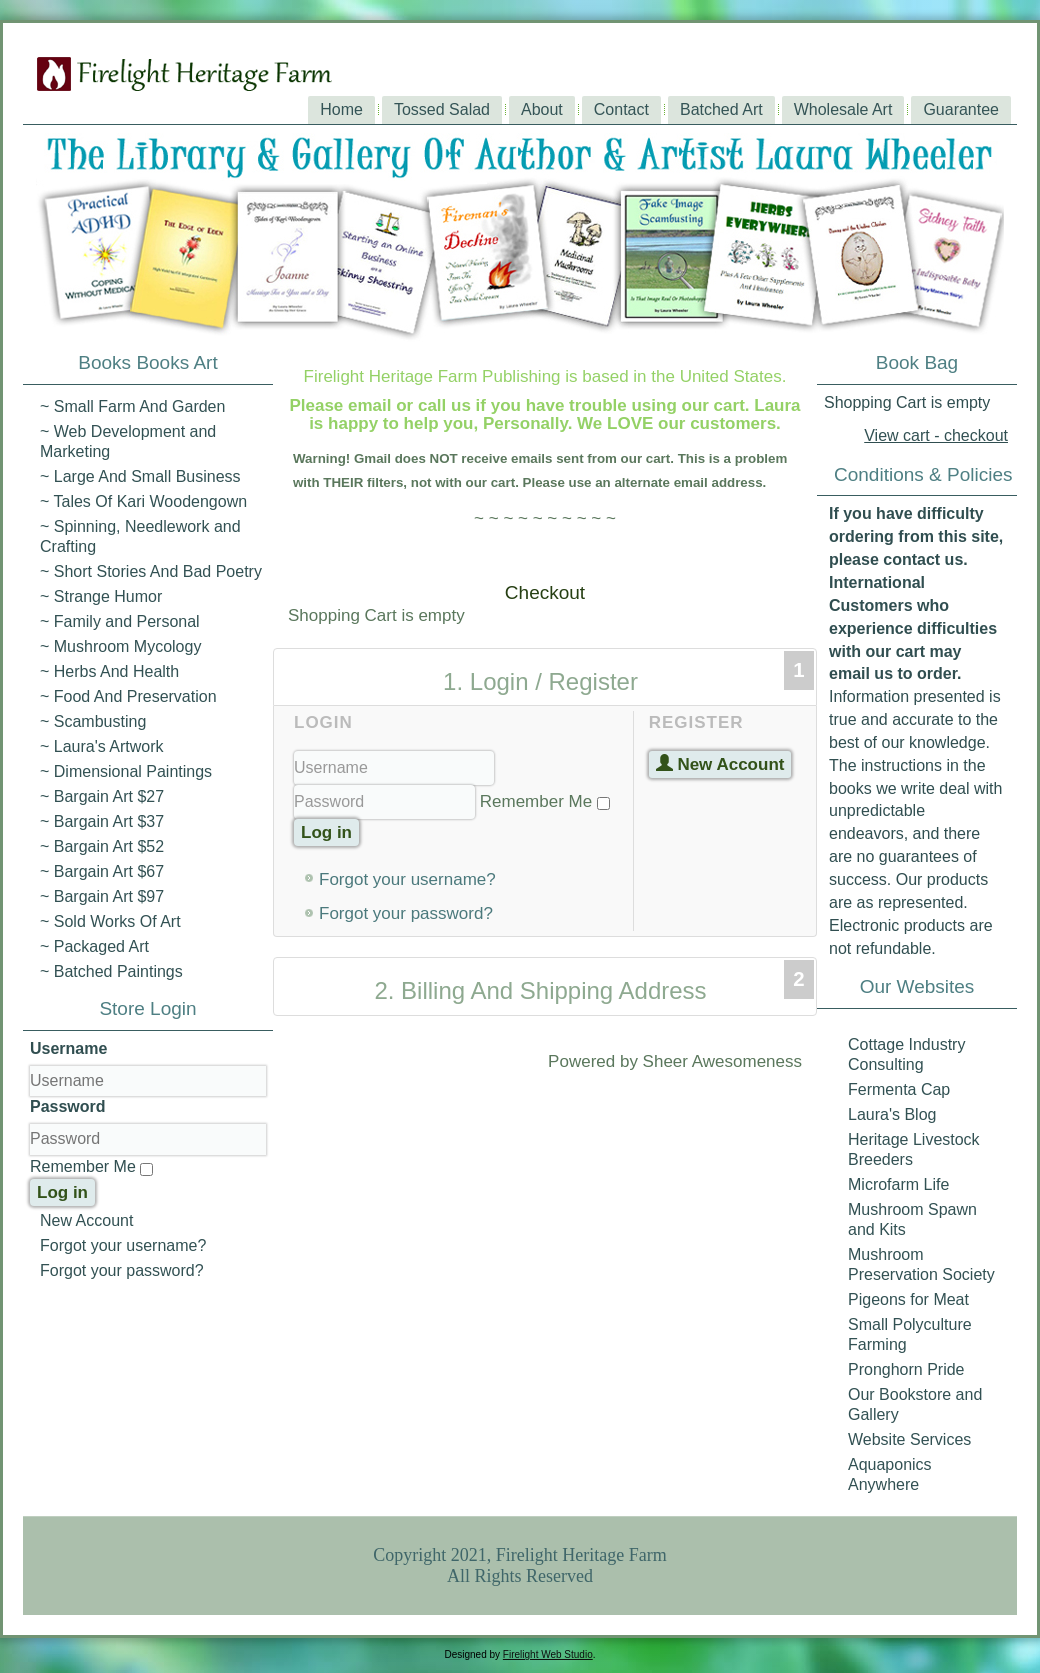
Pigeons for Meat (908, 1299)
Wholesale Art (843, 109)
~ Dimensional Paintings (126, 771)
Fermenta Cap (899, 1089)
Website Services (909, 1439)
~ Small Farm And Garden (132, 406)
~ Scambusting (93, 721)
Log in (62, 1192)
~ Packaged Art (94, 946)
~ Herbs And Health (109, 671)
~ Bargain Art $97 (102, 896)
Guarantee (961, 109)
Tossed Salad (442, 109)
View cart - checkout (936, 435)
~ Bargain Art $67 (102, 871)
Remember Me (83, 1166)
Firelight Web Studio (548, 1654)
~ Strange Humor (101, 596)
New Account (86, 1220)
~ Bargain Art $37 (102, 821)
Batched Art (721, 109)
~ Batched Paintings (111, 971)
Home (341, 109)
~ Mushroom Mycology (120, 646)
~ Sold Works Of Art (110, 921)
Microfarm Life (898, 1184)
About (542, 109)
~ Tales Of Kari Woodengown (143, 501)
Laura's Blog (892, 1114)
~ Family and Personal (120, 621)
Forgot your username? (123, 1245)
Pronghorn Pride (906, 1369)
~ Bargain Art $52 (102, 846)
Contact (621, 109)
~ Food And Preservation (128, 696)
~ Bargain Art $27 (102, 796)
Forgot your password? (122, 1270)
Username (68, 1048)
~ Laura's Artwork (102, 746)
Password (68, 1106)
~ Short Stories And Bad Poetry (151, 571)
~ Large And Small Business (140, 476)
